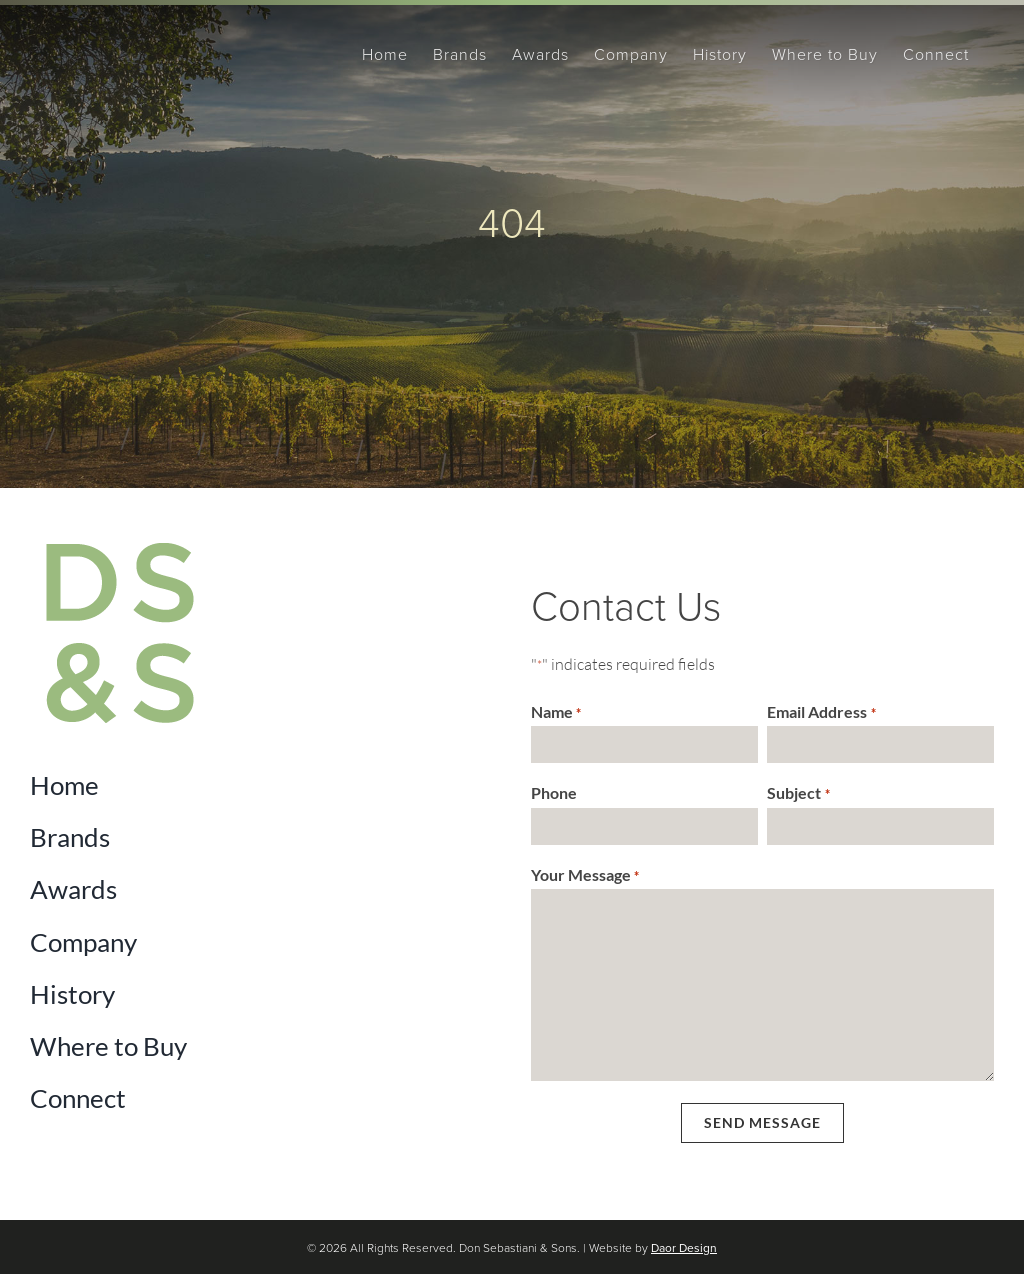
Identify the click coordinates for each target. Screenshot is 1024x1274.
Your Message (585, 876)
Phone (554, 792)
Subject (798, 794)
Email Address (821, 713)
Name (556, 713)
